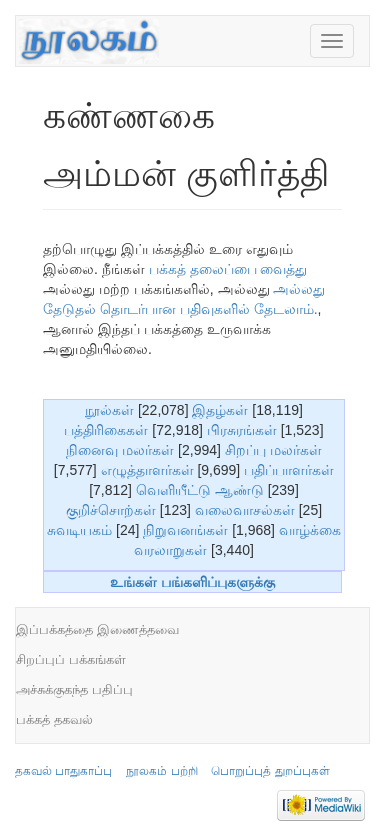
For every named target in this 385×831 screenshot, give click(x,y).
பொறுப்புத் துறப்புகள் (270, 771)
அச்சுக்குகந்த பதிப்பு (74, 689)
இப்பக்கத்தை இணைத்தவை (97, 629)
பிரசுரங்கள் (242, 430)
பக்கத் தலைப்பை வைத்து (228, 269)
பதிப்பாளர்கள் (289, 470)
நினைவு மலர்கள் (120, 450)
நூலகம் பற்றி (161, 771)
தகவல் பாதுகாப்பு (63, 771)
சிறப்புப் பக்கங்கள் (71, 659)
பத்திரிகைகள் (106, 430)
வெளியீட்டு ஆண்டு (200, 490)
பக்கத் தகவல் (54, 719)
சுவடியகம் (79, 530)
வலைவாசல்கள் (245, 510)
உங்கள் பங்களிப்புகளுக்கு (192, 582)
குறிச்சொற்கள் (111, 510)
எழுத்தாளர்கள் (147, 470)
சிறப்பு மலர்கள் (273, 450)
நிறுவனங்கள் (185, 530)
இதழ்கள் (220, 410)
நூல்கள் (109, 410)
